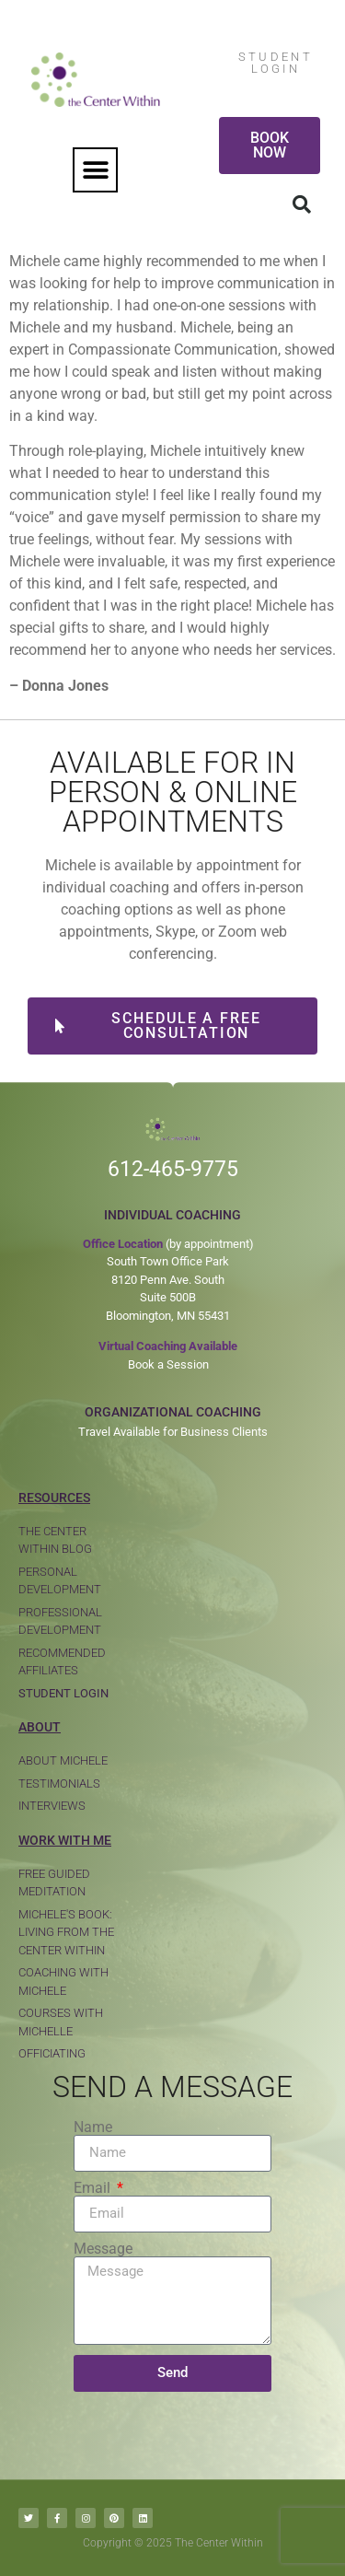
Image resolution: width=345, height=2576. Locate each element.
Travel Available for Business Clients (173, 1432)
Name (93, 2127)
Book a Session (168, 1364)
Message (103, 2249)
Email (94, 2188)
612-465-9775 (173, 1169)
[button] (95, 169)
